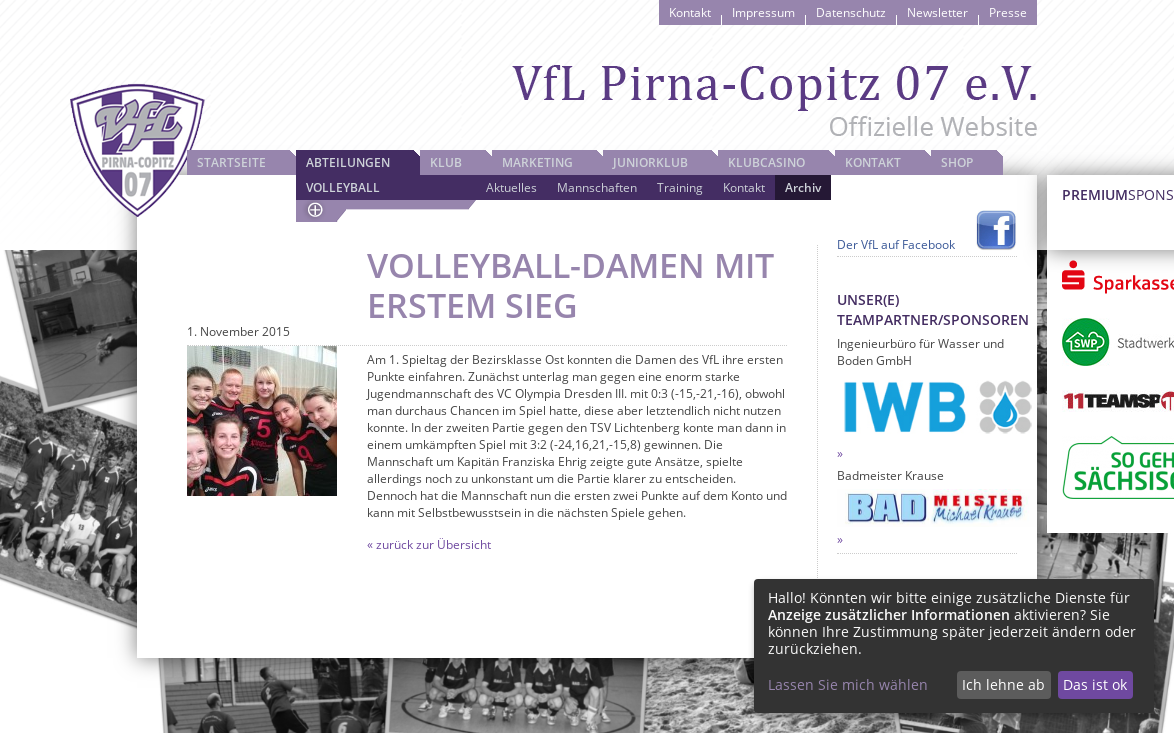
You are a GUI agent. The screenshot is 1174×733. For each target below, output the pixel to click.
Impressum (763, 12)
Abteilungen (348, 162)
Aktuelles (511, 187)
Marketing (537, 162)
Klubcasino (766, 162)
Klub (446, 162)
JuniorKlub (650, 162)
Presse (1008, 12)
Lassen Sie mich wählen (848, 684)
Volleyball (343, 187)
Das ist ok (1095, 684)
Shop (957, 162)
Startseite (231, 162)
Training (680, 187)
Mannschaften (597, 187)
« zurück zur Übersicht (429, 544)
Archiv (803, 187)
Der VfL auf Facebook (896, 244)
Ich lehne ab (1003, 684)
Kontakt (690, 12)
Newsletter (937, 12)
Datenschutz (851, 12)
